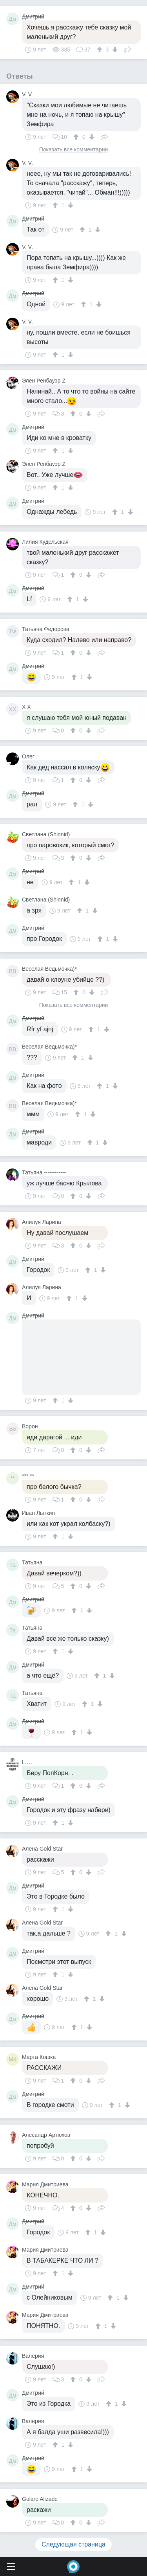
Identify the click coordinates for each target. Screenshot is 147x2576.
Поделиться (127, 49)
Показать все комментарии (73, 150)
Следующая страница (73, 2544)
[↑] (100, 49)
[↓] (114, 49)
